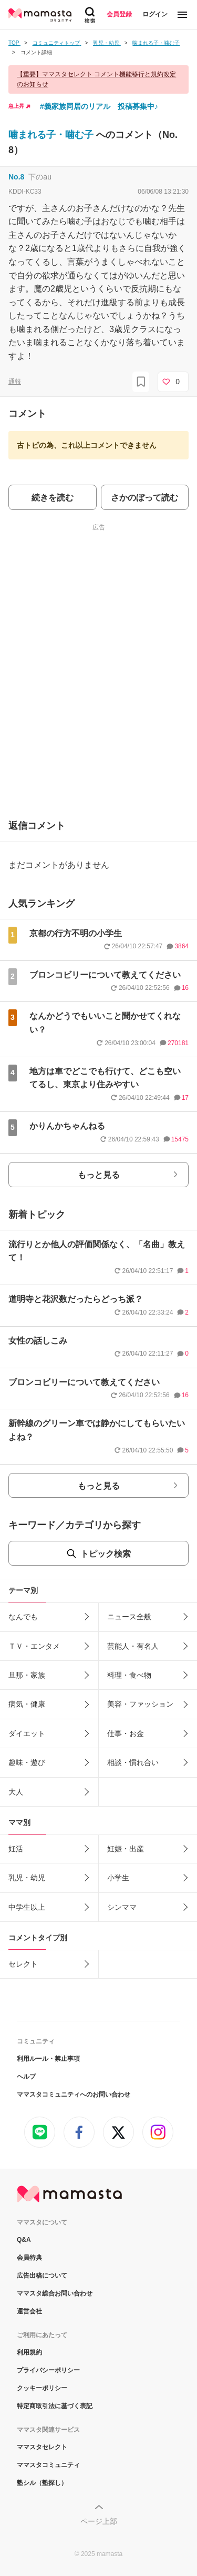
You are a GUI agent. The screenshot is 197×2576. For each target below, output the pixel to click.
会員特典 (29, 2257)
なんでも (23, 1616)
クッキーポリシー (42, 2388)
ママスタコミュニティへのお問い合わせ (73, 2094)
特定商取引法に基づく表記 (54, 2406)
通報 (14, 381)
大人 (15, 1792)
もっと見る (99, 1174)
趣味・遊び (26, 1762)
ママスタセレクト (42, 2447)
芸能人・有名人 (133, 1646)
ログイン (155, 14)
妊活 (15, 1849)
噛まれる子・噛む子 (52, 134)
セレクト (23, 1964)
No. (16, 177)
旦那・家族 (26, 1675)
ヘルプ (26, 2076)
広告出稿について (42, 2275)
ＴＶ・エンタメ (34, 1646)
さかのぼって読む (144, 497)
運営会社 (29, 2311)
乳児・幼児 (26, 1877)
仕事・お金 (125, 1733)
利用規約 (29, 2352)
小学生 (118, 1877)
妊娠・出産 (125, 1849)
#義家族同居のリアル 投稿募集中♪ (99, 106)
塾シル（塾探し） (42, 2483)
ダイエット (26, 1733)
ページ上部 (98, 2521)
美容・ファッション (140, 1704)
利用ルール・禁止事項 (48, 2059)
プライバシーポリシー (48, 2370)
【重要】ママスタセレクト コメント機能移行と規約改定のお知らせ (96, 79)
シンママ (122, 1907)
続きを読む (53, 497)
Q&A (24, 2240)
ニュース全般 (129, 1616)
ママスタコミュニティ (48, 2465)
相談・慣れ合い (133, 1762)
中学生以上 (26, 1907)
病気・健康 (26, 1704)
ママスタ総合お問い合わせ (54, 2293)
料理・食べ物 (129, 1675)
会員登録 (119, 14)
